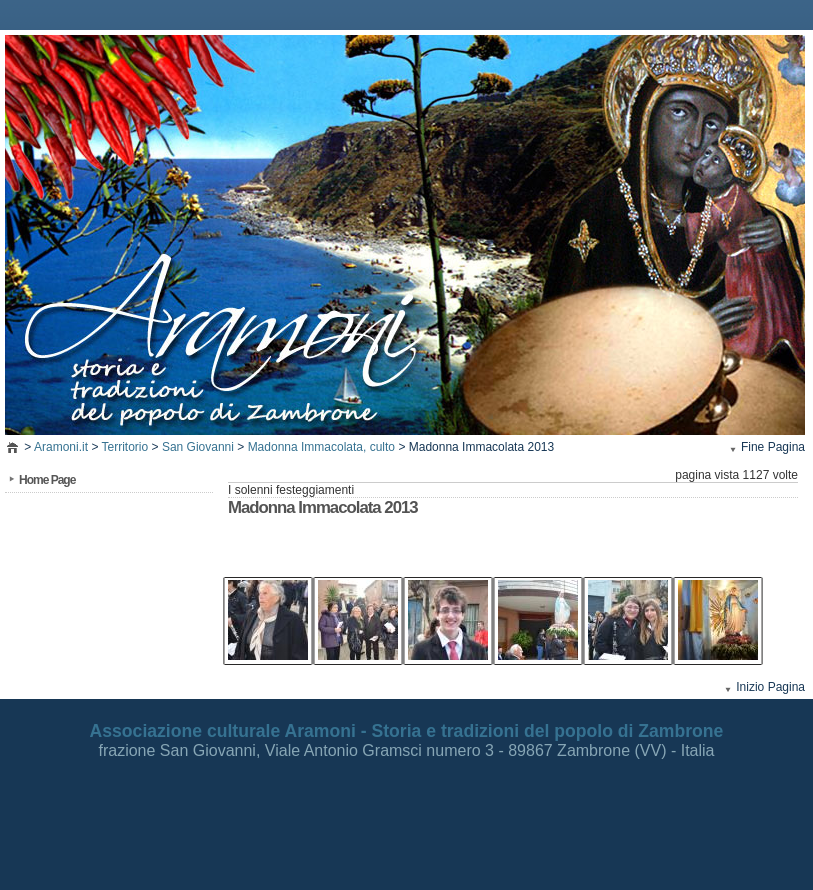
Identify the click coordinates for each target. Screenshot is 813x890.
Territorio (125, 447)
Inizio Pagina (770, 687)
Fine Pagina (773, 447)
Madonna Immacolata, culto (321, 447)
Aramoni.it (61, 447)
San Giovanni (198, 447)
